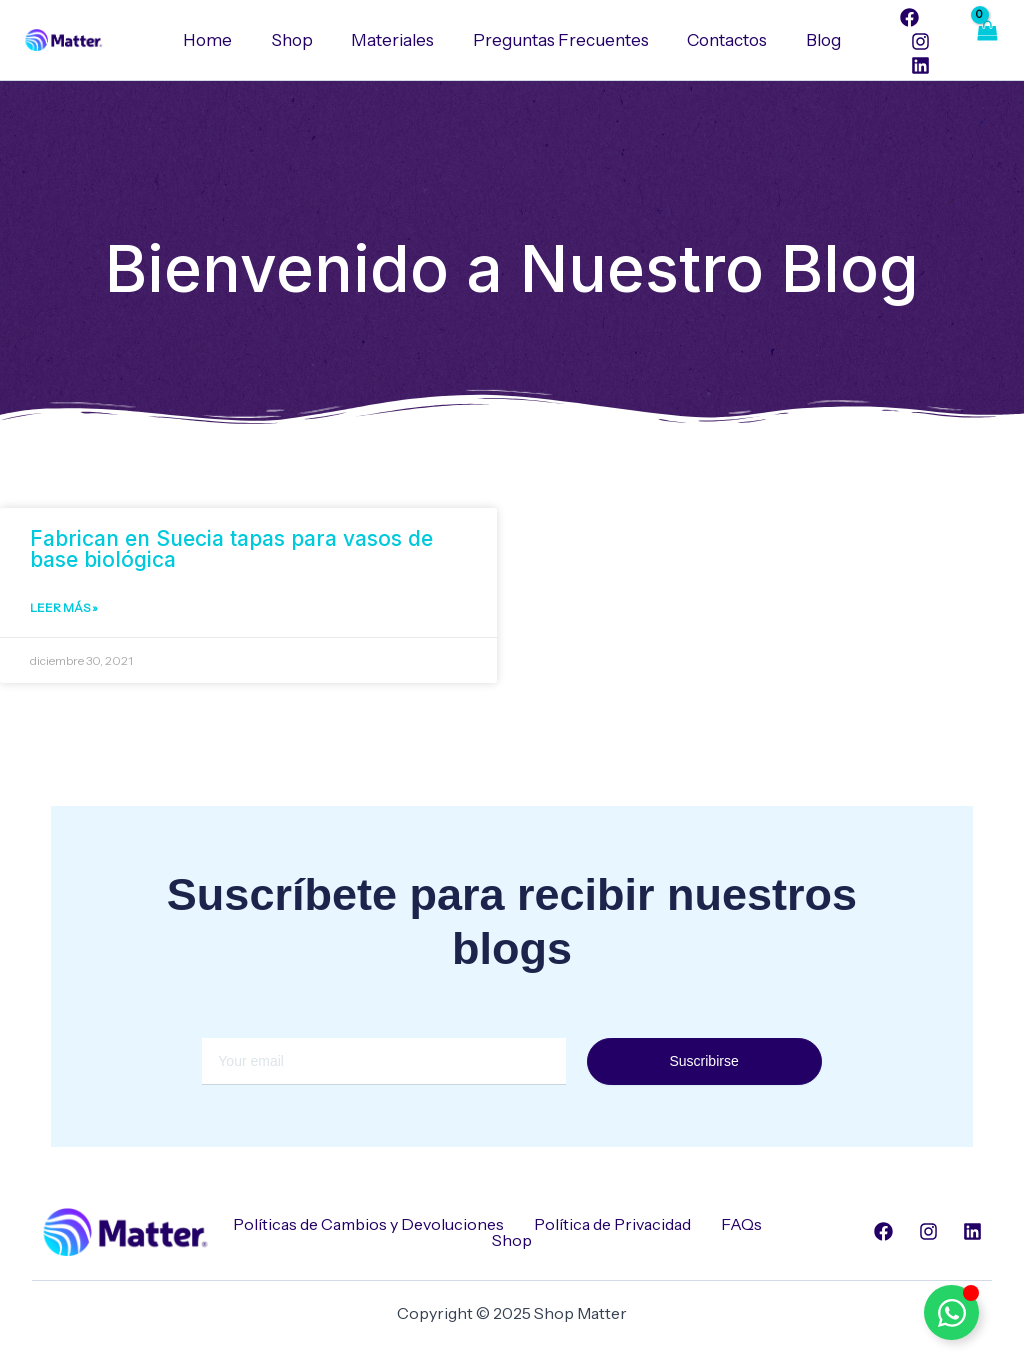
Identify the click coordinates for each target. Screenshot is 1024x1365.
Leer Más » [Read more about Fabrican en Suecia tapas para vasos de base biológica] (64, 608)
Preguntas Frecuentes (559, 40)
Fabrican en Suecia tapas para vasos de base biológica (231, 549)
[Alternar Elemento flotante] (951, 1312)
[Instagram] (906, 41)
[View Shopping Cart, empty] (986, 40)
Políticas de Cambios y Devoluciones (368, 1224)
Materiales (395, 40)
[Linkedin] (906, 65)
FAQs (741, 1224)
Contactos (721, 40)
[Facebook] (896, 17)
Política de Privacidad (612, 1224)
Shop (299, 40)
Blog (812, 40)
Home (219, 40)
